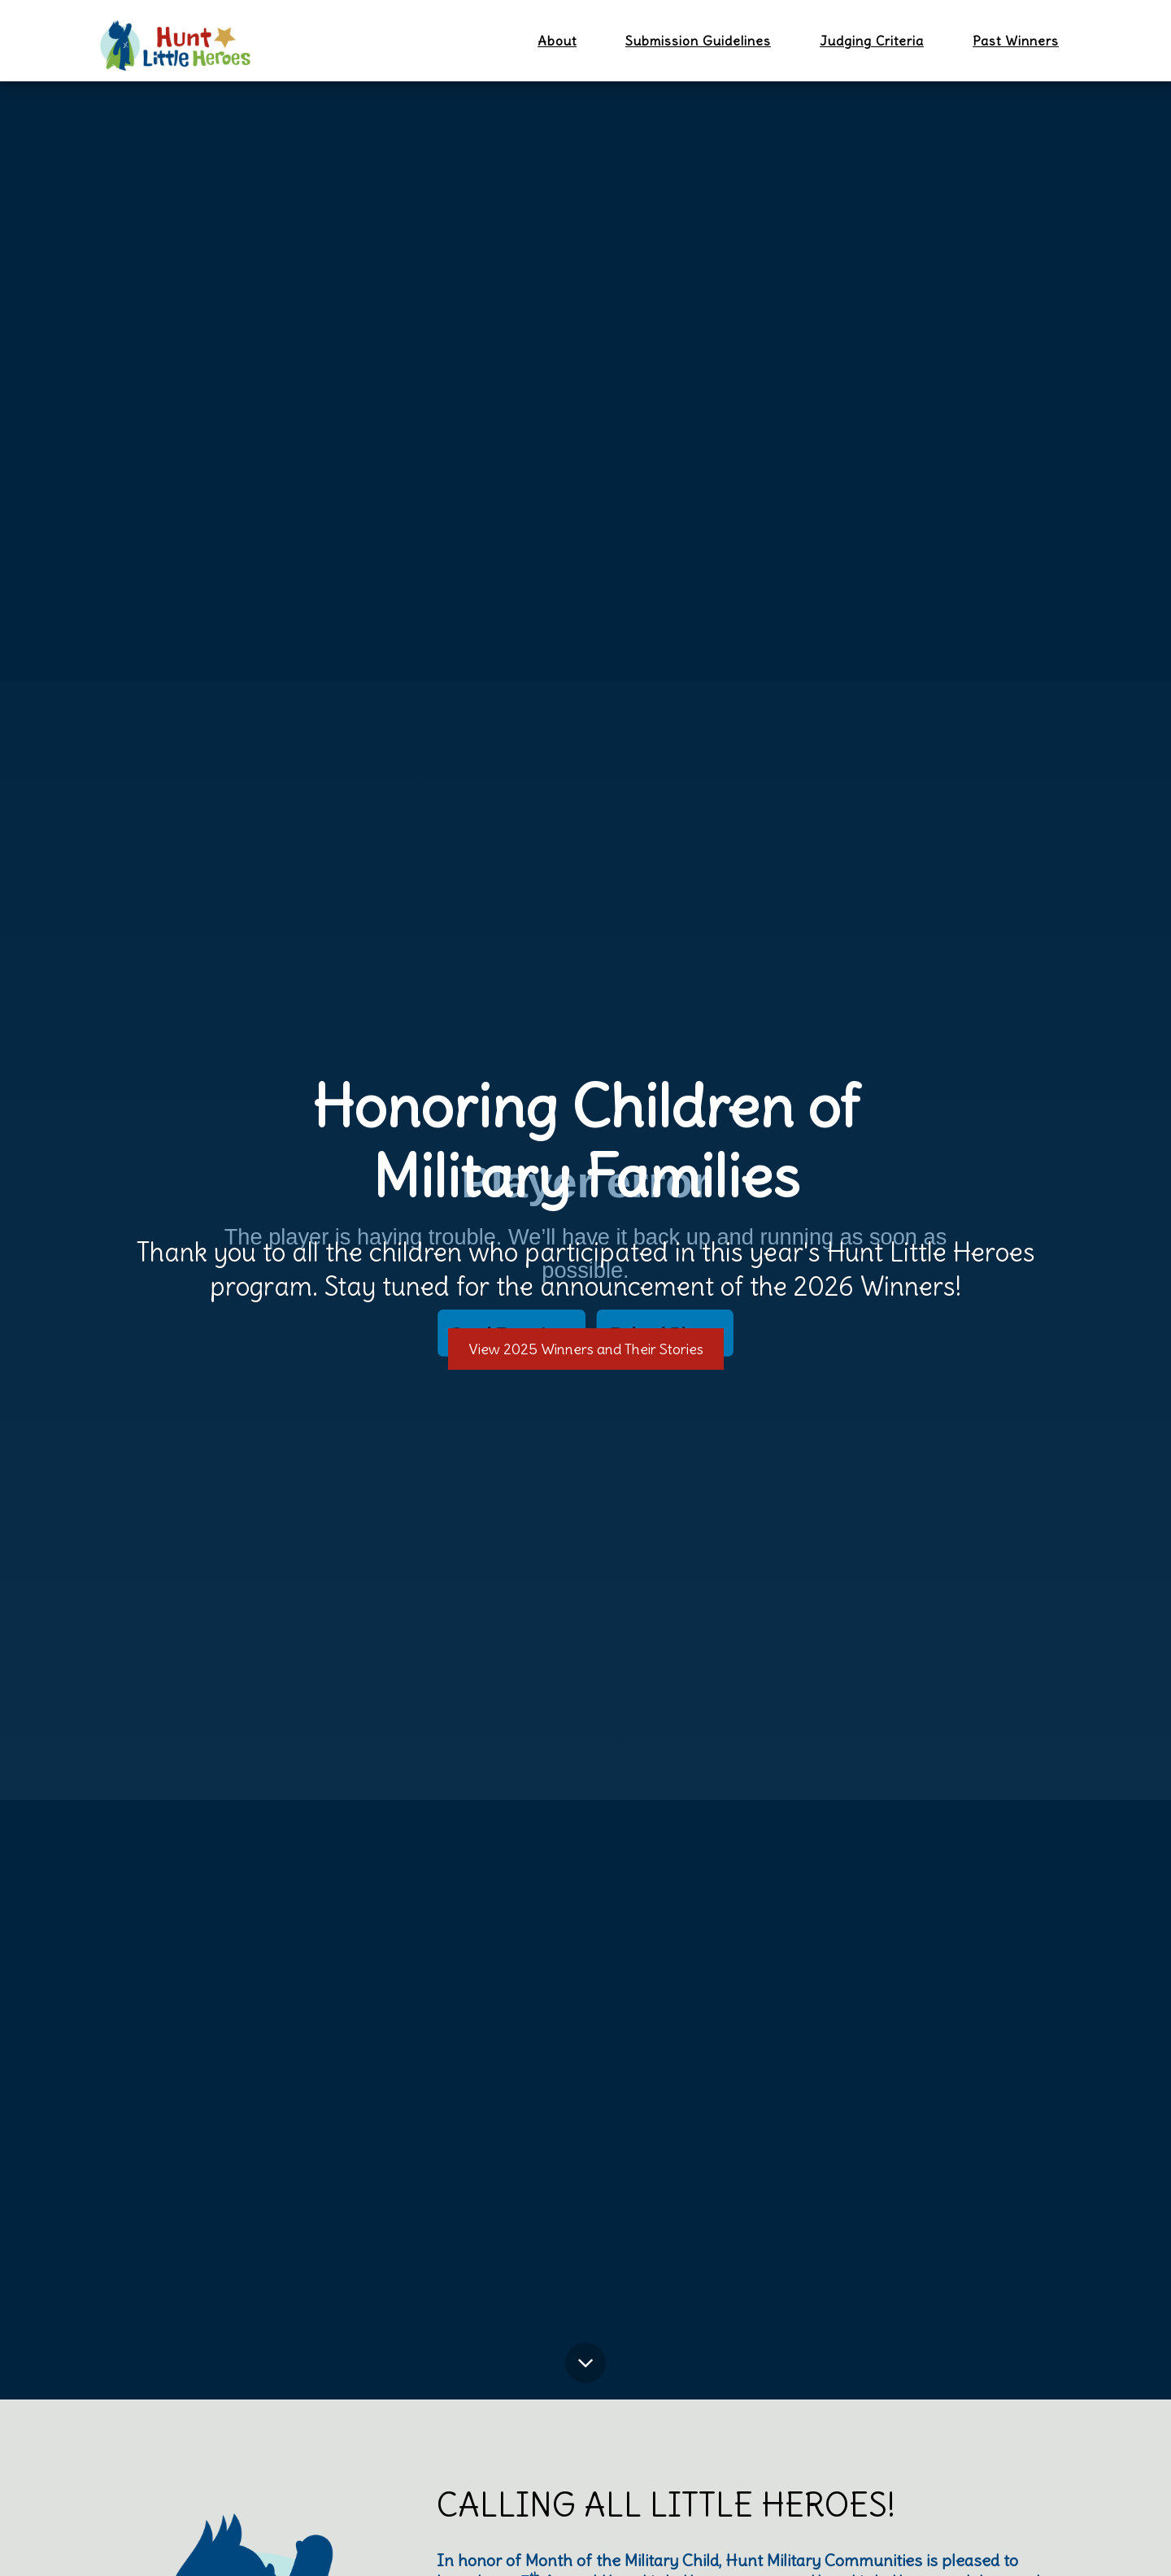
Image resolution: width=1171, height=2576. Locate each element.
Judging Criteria (872, 41)
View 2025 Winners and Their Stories (585, 1349)
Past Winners (1016, 41)
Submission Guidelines (698, 41)
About (557, 41)
